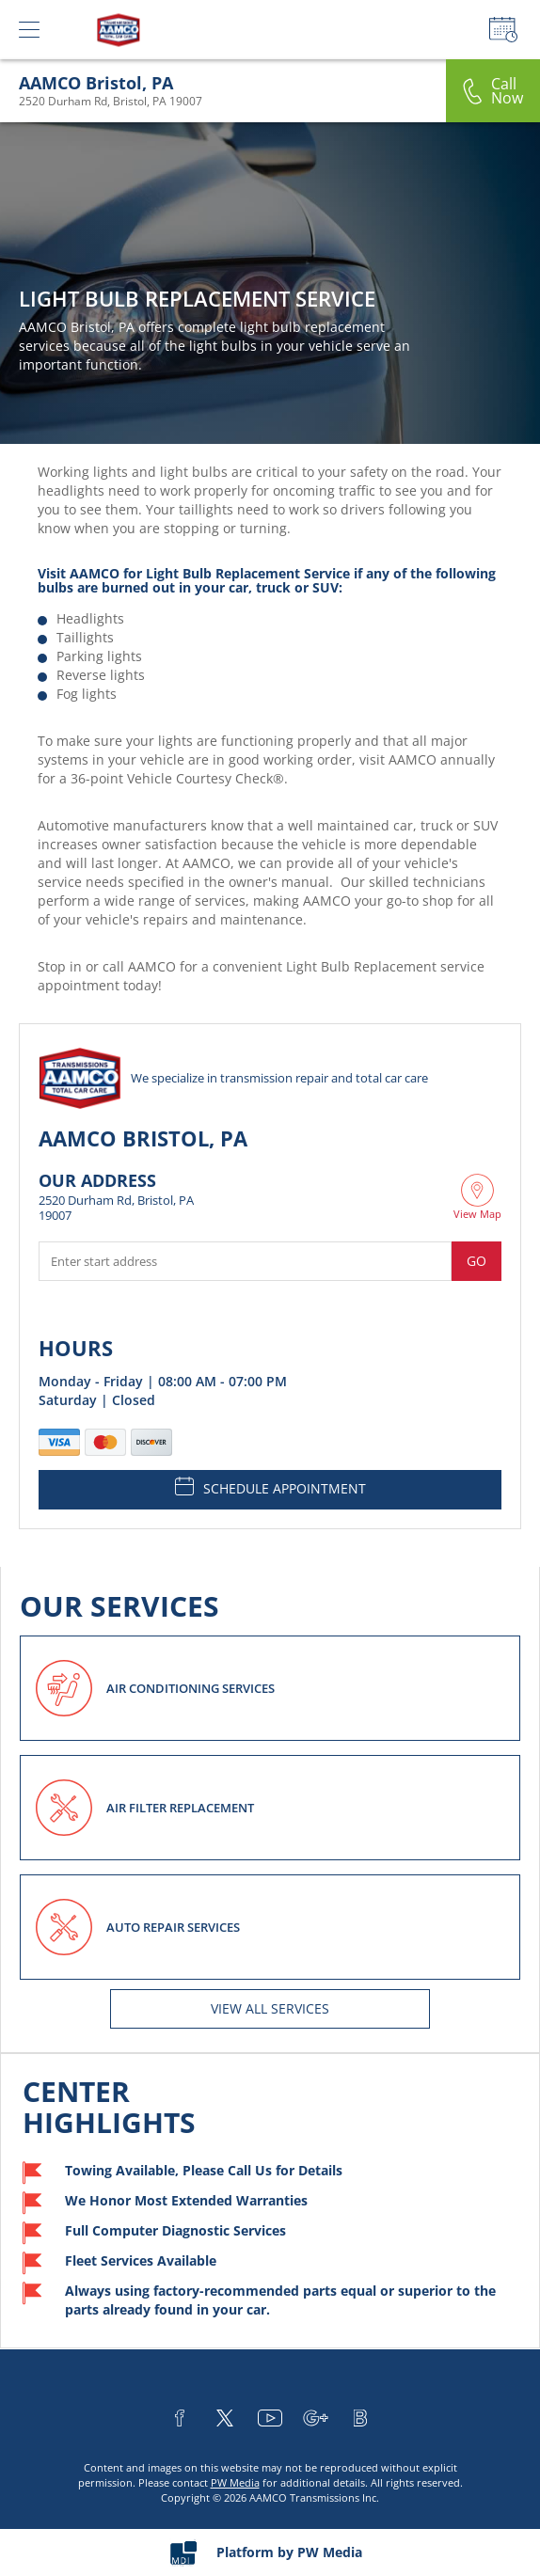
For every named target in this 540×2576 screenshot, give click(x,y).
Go (476, 1261)
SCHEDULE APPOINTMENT (270, 1487)
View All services (270, 2008)
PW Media (235, 2482)
